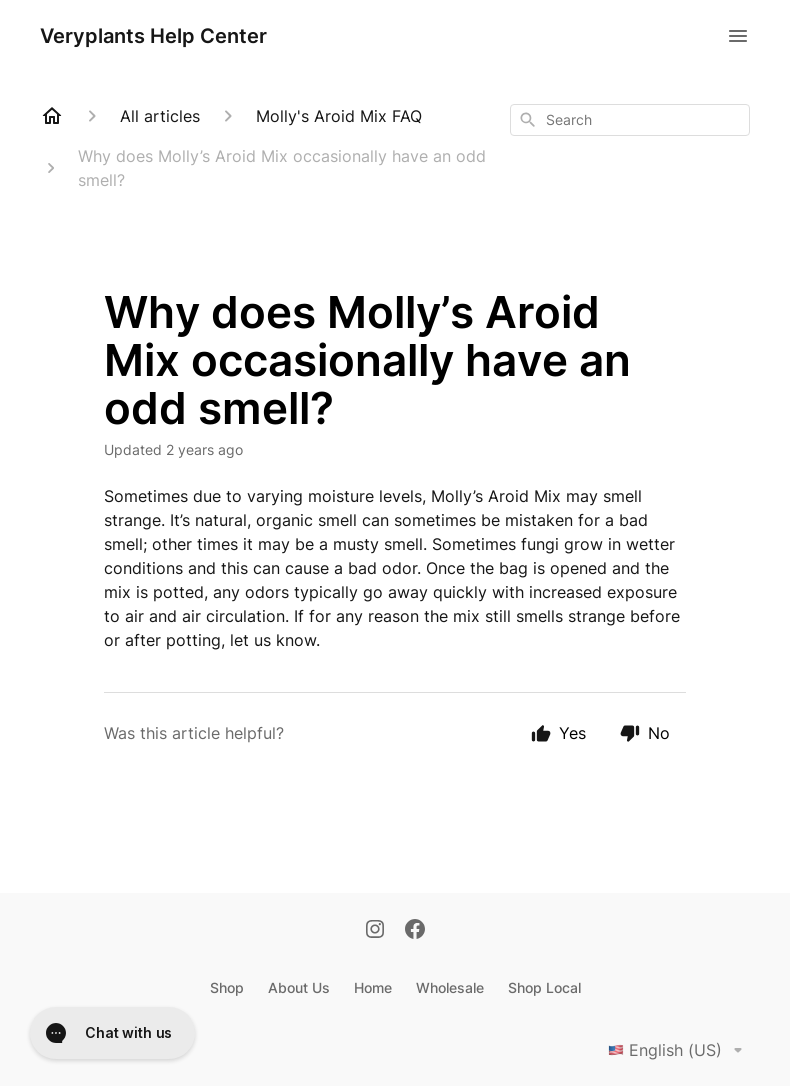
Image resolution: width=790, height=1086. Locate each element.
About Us (299, 987)
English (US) (679, 1050)
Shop (227, 987)
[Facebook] (415, 931)
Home (373, 987)
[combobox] (630, 120)
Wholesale (450, 987)
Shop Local (544, 987)
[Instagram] (375, 931)
